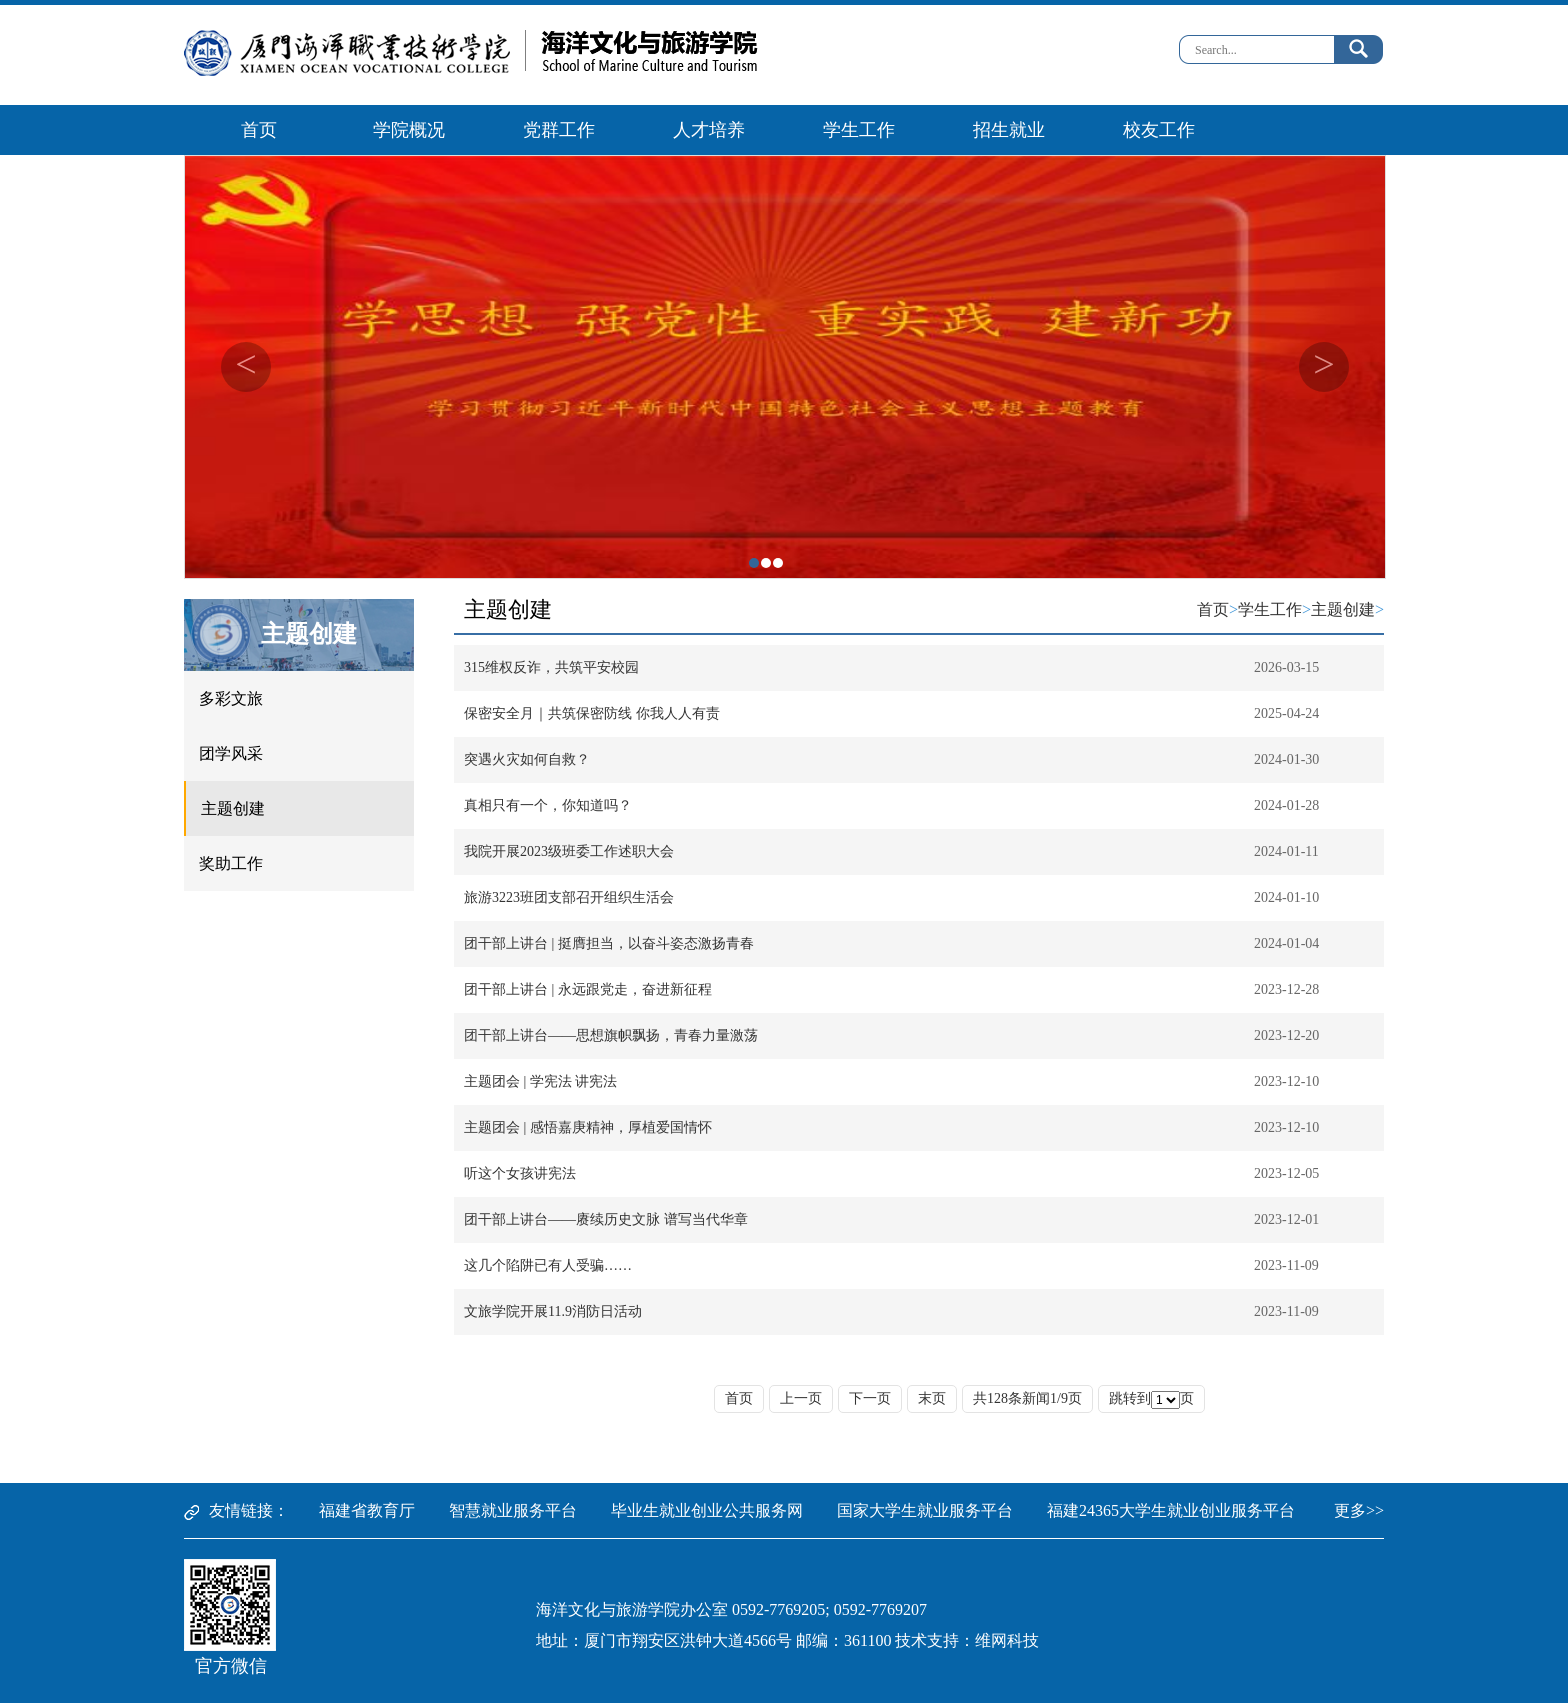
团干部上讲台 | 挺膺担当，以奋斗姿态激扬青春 (609, 943)
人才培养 (709, 130)
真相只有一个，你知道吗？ (548, 805)
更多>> (1359, 1510)
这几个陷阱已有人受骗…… (548, 1265)
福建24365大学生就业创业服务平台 (1171, 1510)
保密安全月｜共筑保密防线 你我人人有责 (592, 713)
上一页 (801, 1398)
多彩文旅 (231, 698)
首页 (259, 130)
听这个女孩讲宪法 (520, 1173)
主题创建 (309, 634)
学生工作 (859, 130)
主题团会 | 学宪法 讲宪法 (540, 1081)
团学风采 (231, 753)
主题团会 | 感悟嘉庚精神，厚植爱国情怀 (588, 1127)
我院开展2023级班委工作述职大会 (569, 851)
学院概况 (409, 130)
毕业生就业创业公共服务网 (707, 1510)
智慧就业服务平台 (513, 1510)
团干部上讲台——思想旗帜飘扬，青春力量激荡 (611, 1035)
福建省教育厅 (367, 1510)
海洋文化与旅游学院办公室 (632, 1609)
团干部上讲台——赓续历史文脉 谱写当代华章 (606, 1219)
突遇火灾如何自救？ (527, 759)
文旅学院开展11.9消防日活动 (553, 1311)
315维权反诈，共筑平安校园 (551, 667)
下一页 (870, 1398)
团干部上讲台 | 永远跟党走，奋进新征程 (588, 989)
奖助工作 (231, 863)
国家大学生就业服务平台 (925, 1510)
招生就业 (1009, 130)
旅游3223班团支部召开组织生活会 (569, 897)
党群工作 (559, 130)
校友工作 (1159, 130)
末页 (932, 1398)
